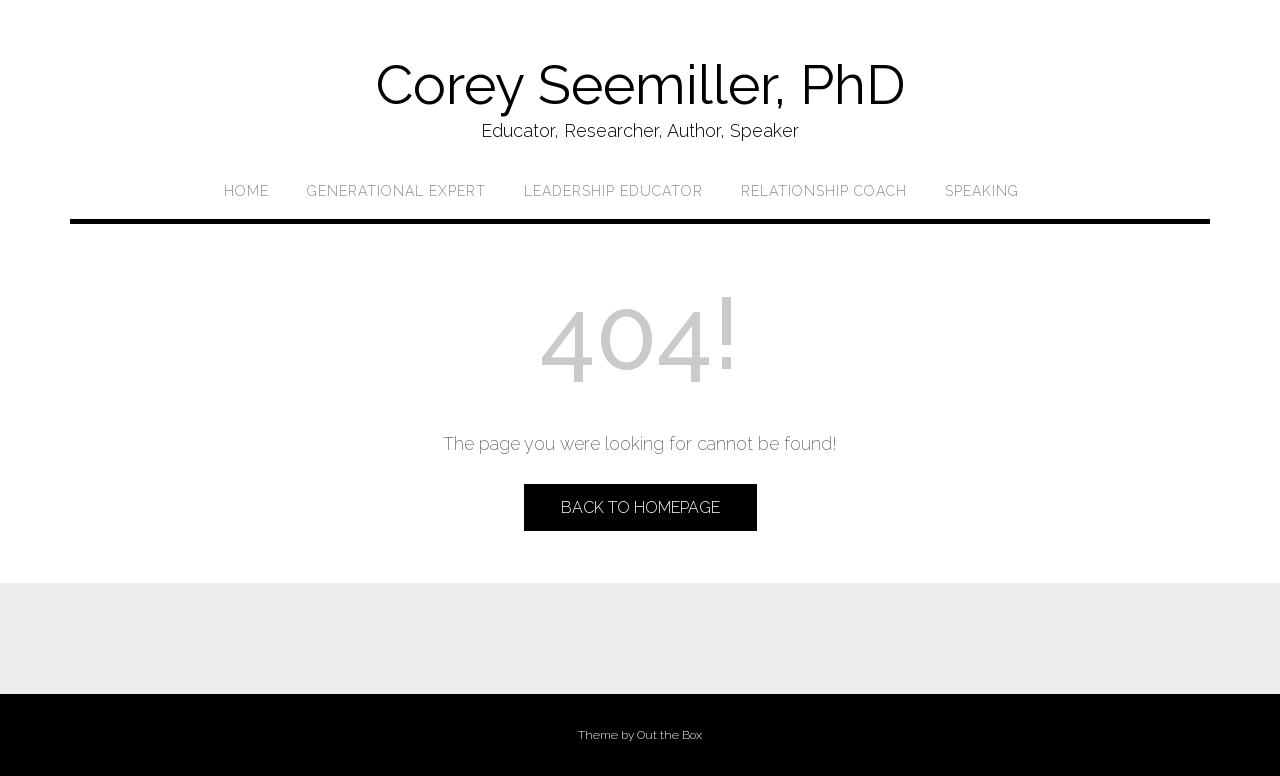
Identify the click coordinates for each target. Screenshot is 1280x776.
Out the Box (669, 735)
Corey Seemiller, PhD (640, 84)
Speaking (982, 191)
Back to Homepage (640, 507)
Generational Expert (396, 191)
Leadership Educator (613, 191)
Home (246, 191)
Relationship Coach (824, 191)
